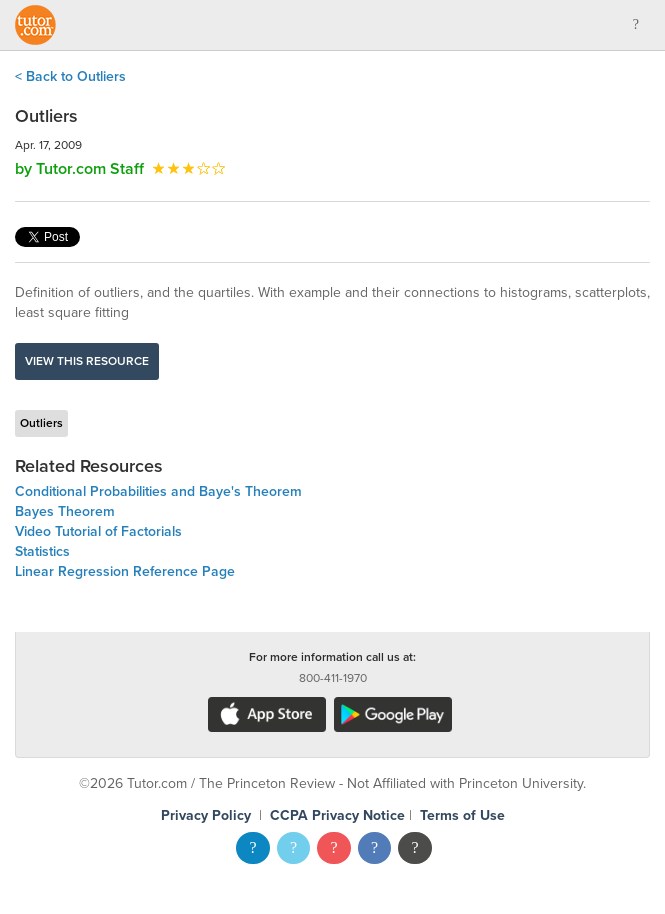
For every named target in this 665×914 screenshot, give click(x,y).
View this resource (87, 361)
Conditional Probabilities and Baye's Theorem (158, 491)
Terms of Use (462, 815)
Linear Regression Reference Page (125, 571)
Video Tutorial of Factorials (98, 531)
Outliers (41, 423)
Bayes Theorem (65, 511)
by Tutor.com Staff (79, 169)
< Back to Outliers (70, 76)
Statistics (42, 551)
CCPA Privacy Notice (337, 815)
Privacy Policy (206, 815)
